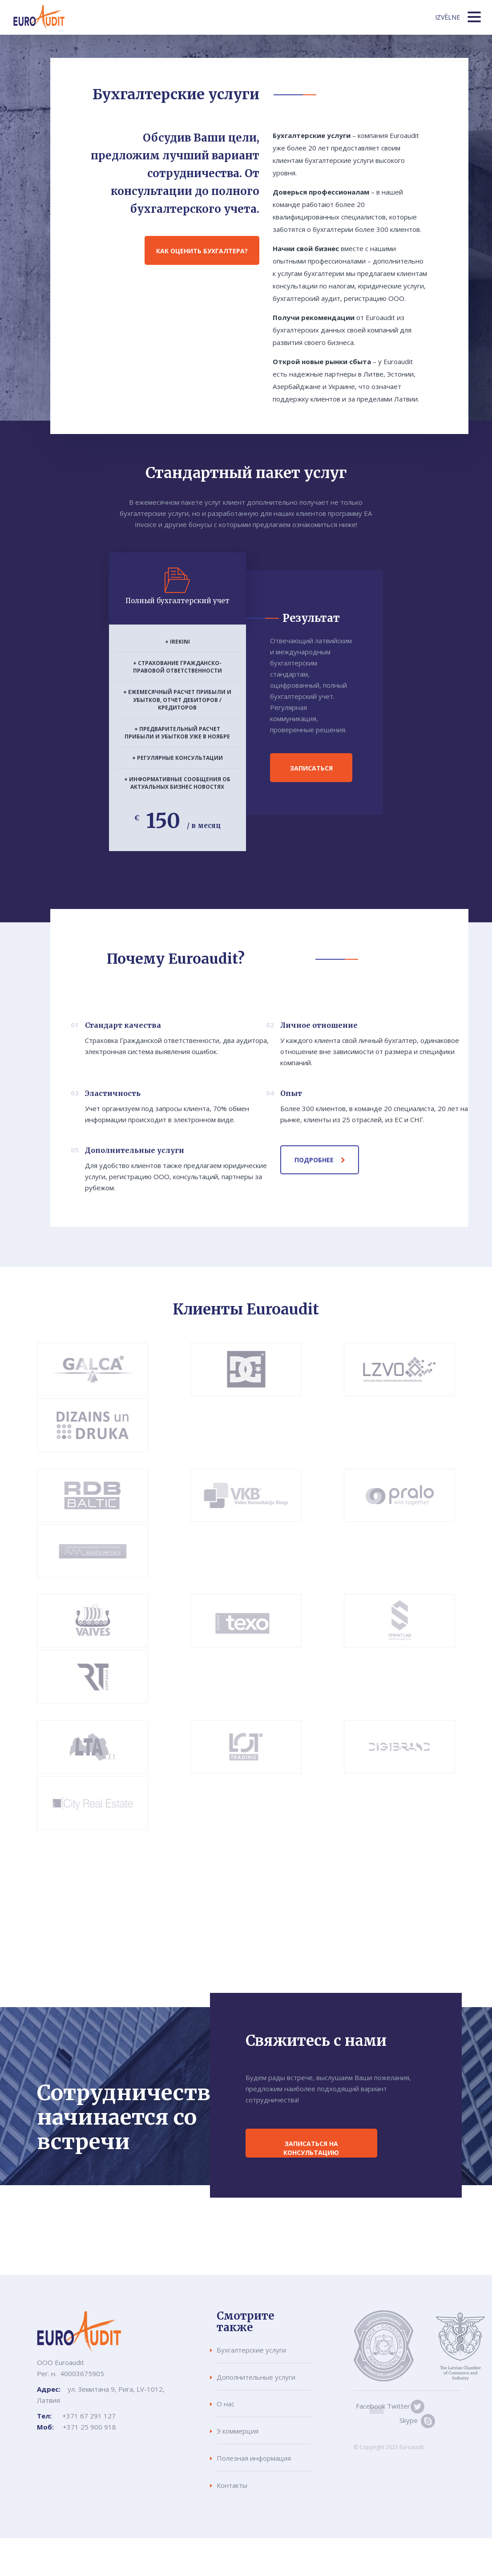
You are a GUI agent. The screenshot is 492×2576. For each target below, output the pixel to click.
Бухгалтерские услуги (251, 2349)
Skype (376, 2420)
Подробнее (314, 1160)
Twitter (394, 2406)
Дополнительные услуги (256, 2377)
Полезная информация (254, 2458)
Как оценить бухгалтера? (202, 251)
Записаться (311, 768)
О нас (225, 2403)
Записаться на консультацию (312, 2148)
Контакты (232, 2485)
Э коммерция (237, 2430)
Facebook (368, 2406)
